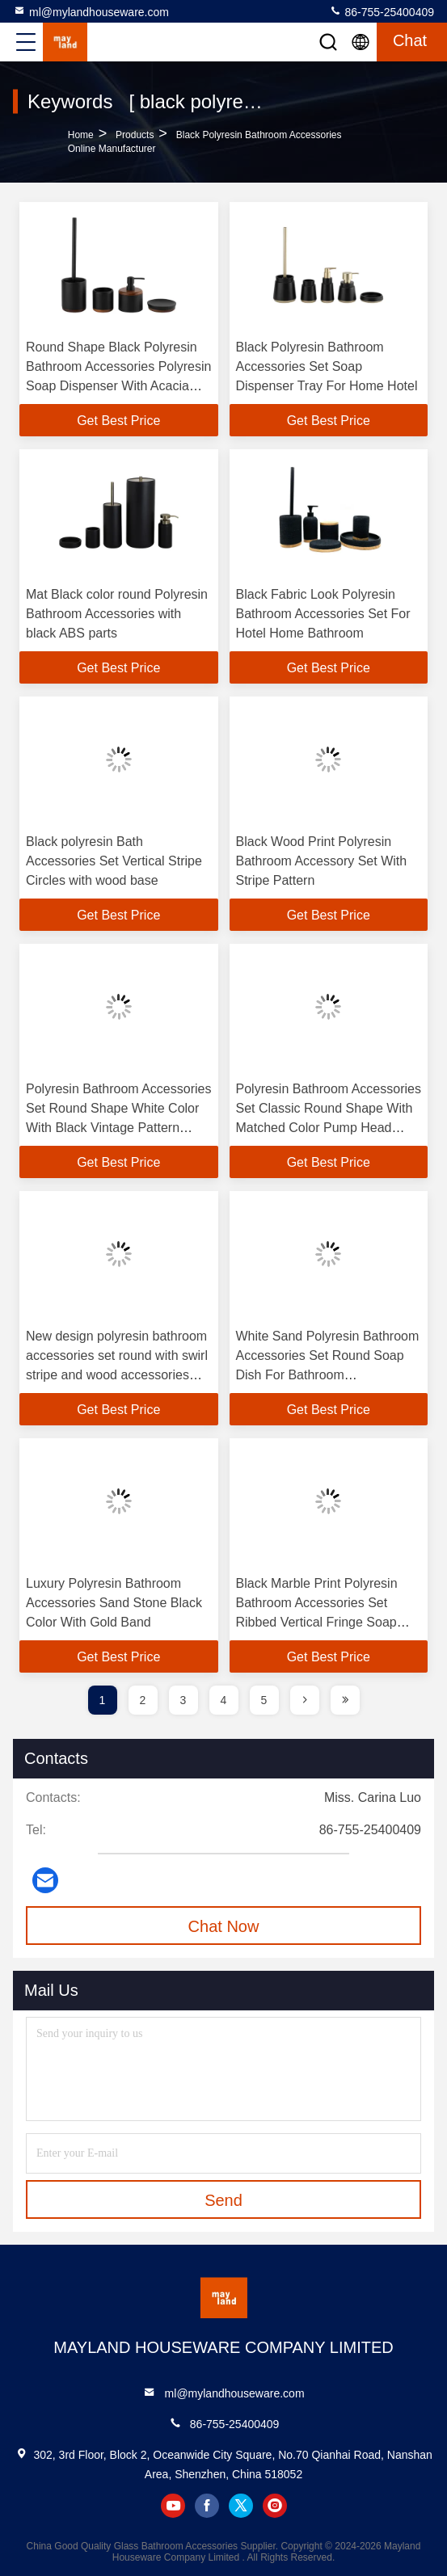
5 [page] (264, 1700)
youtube (173, 2506)
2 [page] (143, 1700)
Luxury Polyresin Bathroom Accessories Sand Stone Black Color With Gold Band (114, 1602)
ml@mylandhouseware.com (91, 11)
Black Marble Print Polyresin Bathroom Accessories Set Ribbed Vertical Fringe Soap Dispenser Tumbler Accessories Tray (326, 1622)
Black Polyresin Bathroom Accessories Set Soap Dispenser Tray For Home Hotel (327, 366)
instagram (275, 2506)
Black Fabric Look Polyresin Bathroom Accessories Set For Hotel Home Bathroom (323, 613)
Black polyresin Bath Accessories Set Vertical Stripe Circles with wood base (114, 861)
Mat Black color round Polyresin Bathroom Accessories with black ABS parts (117, 613)
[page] (304, 1700)
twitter (241, 2506)
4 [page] (224, 1700)
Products (135, 135)
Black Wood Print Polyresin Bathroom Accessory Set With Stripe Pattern (321, 861)
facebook (207, 2506)
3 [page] (183, 1700)
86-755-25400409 (381, 11)
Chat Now (223, 1926)
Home (81, 135)
